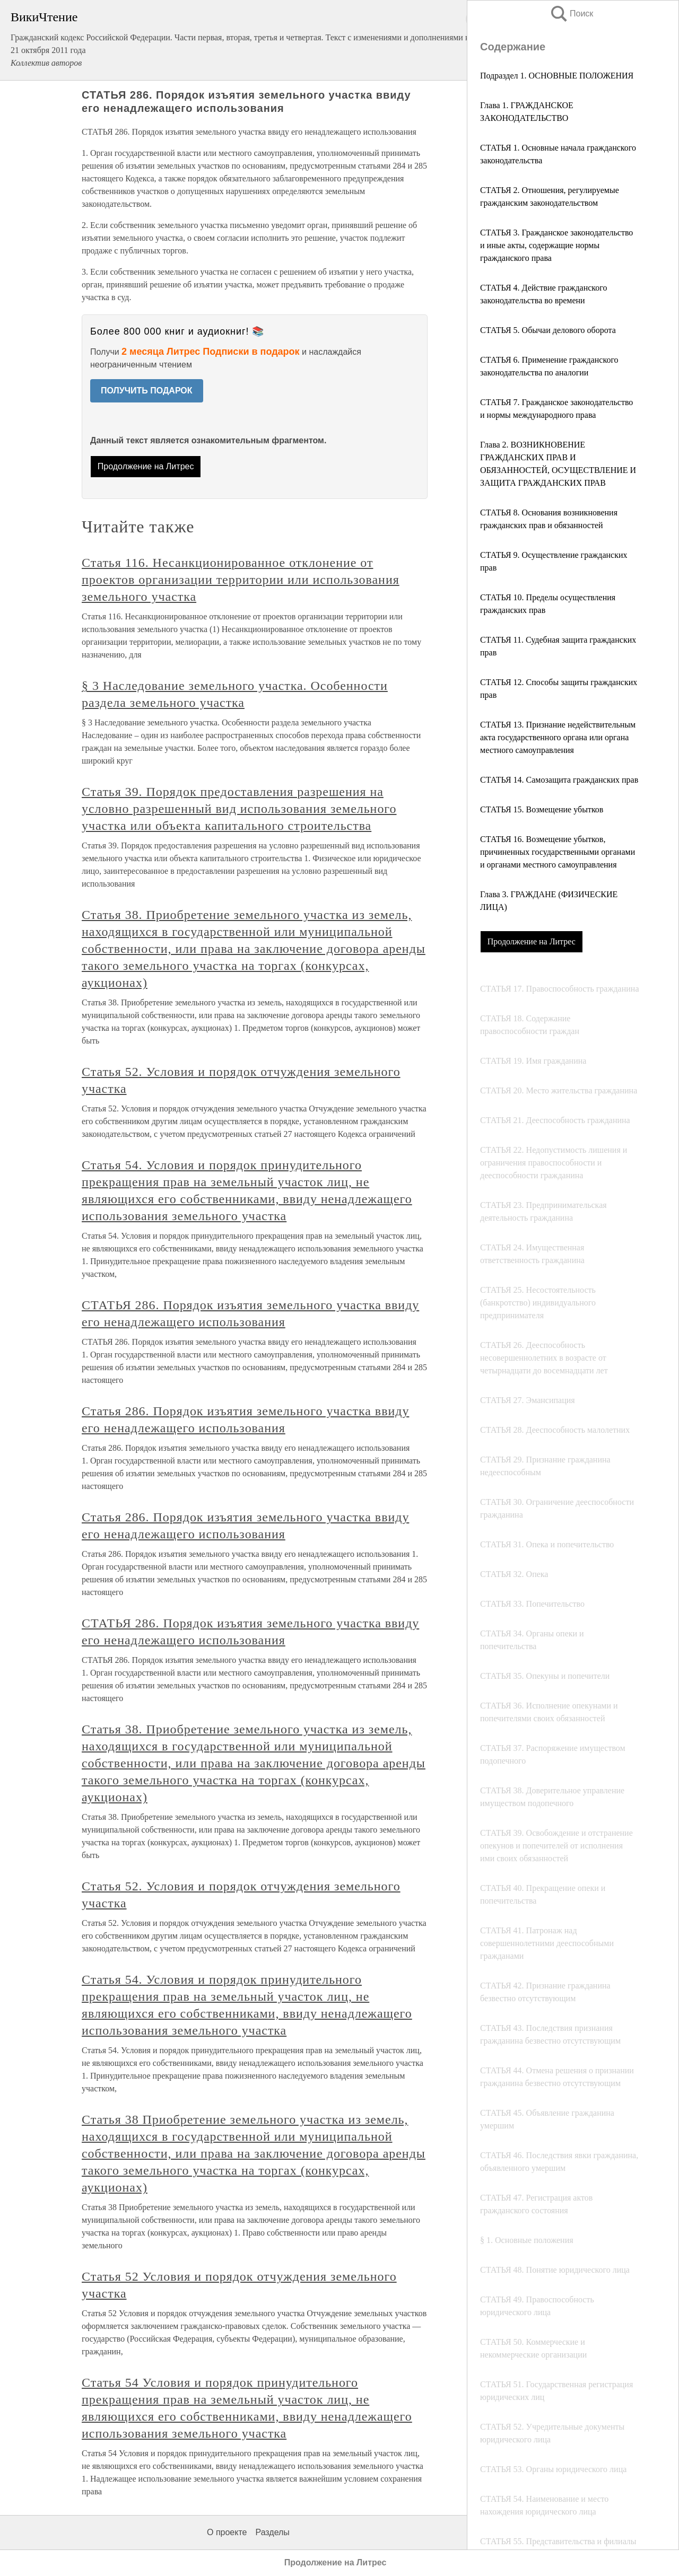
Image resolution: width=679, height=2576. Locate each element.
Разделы (272, 2532)
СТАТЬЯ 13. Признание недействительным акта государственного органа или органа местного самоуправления (558, 737)
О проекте (227, 2532)
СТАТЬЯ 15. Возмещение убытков (541, 809)
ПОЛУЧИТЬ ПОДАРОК (147, 390)
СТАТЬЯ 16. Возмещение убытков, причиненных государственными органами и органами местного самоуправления (557, 852)
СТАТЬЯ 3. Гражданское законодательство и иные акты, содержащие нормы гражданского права (556, 245)
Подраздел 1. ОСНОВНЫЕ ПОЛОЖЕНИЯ (556, 75)
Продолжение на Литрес (532, 941)
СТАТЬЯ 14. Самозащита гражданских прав (559, 779)
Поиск (571, 13)
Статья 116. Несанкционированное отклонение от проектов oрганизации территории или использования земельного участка (240, 579)
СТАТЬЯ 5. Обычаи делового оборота (548, 330)
